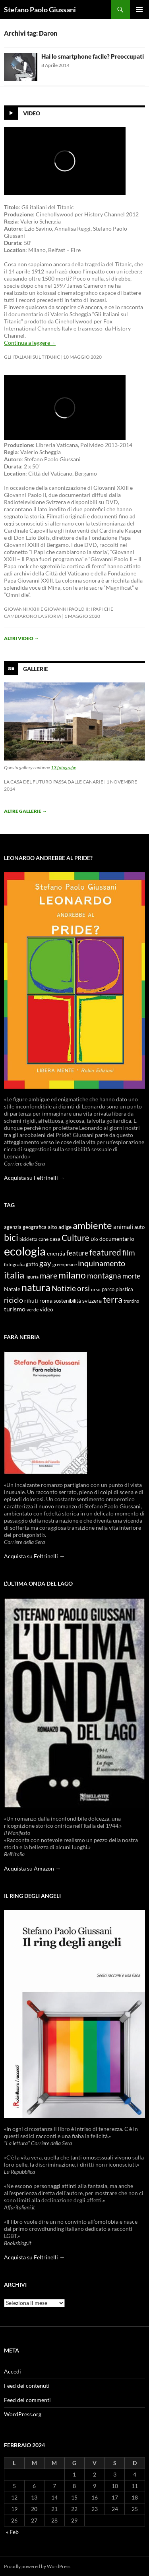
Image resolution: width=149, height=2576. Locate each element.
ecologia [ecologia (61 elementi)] (25, 1251)
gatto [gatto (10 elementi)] (32, 1264)
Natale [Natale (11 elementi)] (12, 1289)
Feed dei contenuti (27, 2385)
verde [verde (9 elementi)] (33, 1310)
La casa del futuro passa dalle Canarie (53, 782)
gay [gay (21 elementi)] (45, 1263)
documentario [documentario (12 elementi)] (116, 1238)
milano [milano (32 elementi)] (72, 1274)
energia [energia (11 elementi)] (56, 1253)
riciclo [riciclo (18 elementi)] (13, 1300)
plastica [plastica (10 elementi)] (124, 1289)
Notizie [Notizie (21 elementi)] (64, 1288)
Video (31, 113)
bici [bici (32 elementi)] (11, 1237)
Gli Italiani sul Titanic (32, 357)
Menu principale (139, 9)
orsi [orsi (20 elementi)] (83, 1288)
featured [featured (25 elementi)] (105, 1252)
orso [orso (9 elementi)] (96, 1289)
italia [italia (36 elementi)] (14, 1274)
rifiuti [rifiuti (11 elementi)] (31, 1301)
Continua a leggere (30, 342)
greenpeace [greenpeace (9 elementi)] (64, 1264)
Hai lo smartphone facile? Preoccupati (92, 56)
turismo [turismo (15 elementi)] (14, 1309)
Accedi (12, 2371)
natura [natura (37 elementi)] (35, 1287)
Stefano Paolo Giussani (40, 9)
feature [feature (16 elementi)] (77, 1253)
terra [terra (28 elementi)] (112, 1299)
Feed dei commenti (27, 2399)
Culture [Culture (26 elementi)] (75, 1238)
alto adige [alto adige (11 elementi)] (60, 1227)
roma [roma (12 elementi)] (45, 1300)
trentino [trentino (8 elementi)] (131, 1300)
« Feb (12, 2531)
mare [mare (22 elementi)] (48, 1275)
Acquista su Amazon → (32, 1868)
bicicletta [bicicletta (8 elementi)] (28, 1239)
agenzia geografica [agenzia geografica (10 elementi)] (25, 1227)
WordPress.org (22, 2414)
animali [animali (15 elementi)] (123, 1226)
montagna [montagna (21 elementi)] (104, 1275)
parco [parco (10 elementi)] (108, 1289)
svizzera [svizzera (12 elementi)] (92, 1300)
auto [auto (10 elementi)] (139, 1227)
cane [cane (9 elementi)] (43, 1239)
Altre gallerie (25, 811)
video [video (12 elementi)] (46, 1309)
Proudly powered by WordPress (37, 2566)
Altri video (21, 638)
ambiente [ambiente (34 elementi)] (92, 1225)
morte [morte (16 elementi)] (131, 1276)
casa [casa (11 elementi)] (55, 1239)
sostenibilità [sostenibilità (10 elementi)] (67, 1301)
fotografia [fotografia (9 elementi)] (14, 1264)
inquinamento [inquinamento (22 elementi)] (101, 1263)
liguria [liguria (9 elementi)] (32, 1277)
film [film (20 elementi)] (128, 1252)
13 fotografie (63, 767)
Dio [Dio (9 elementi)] (94, 1239)
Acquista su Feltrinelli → (34, 1177)
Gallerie (35, 668)
